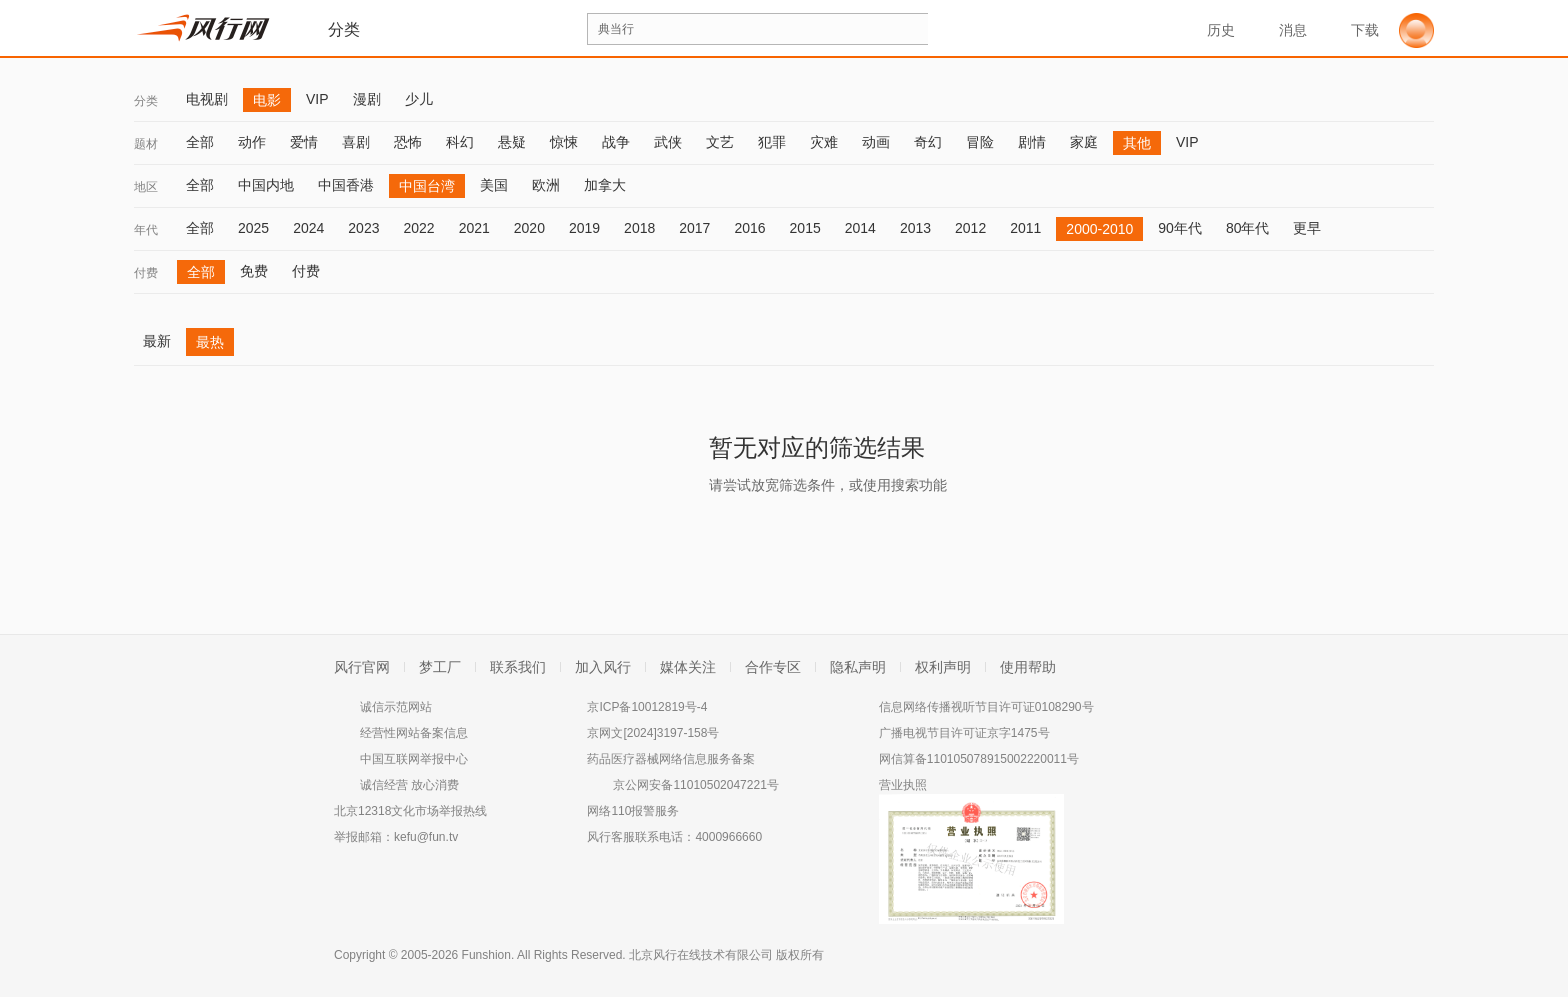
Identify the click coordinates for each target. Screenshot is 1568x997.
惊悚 (564, 142)
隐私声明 (858, 667)
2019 (584, 228)
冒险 (980, 142)
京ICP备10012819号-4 (647, 707)
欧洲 (546, 185)
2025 (253, 228)
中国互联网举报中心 (414, 759)
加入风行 (603, 667)
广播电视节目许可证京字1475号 (964, 733)
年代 (146, 230)
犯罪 (772, 142)
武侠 (668, 142)
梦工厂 (440, 667)
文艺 (720, 142)
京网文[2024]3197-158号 (653, 733)
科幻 (460, 142)
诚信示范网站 (396, 707)
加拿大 (605, 185)
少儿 (419, 99)
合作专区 (773, 667)
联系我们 (518, 667)
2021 (474, 228)
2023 (363, 228)
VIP (317, 99)
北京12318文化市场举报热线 (410, 811)
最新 (157, 341)
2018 (639, 228)
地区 (146, 187)
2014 (860, 228)
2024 (308, 228)
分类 (146, 101)
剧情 (1032, 142)
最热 (210, 342)
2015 (805, 228)
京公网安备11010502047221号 (695, 785)
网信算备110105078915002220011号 (979, 759)
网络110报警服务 (633, 811)
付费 (146, 273)
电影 (267, 100)
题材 (146, 144)
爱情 (304, 142)
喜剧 (356, 142)
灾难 (824, 142)
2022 (418, 228)
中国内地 (266, 185)
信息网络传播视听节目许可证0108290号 (986, 707)
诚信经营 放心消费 (409, 785)
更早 (1307, 228)
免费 (254, 271)
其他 (1137, 143)
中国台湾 (427, 186)
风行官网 (362, 667)
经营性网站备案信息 (414, 733)
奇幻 (928, 142)
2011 (1025, 228)
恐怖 (408, 142)
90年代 (1180, 228)
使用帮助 (1028, 667)
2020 (529, 228)
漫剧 (367, 99)
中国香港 (346, 185)
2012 (970, 228)
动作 (252, 142)
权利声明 (943, 667)
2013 (915, 228)
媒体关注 (688, 667)
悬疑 (512, 142)
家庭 (1084, 142)
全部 (200, 142)
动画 (876, 142)
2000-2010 (1099, 229)
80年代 (1248, 228)
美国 (494, 185)
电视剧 (207, 99)
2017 (694, 228)
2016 (749, 228)
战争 (616, 142)
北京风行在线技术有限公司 (701, 955)
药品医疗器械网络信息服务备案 (671, 759)
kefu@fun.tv (426, 837)
